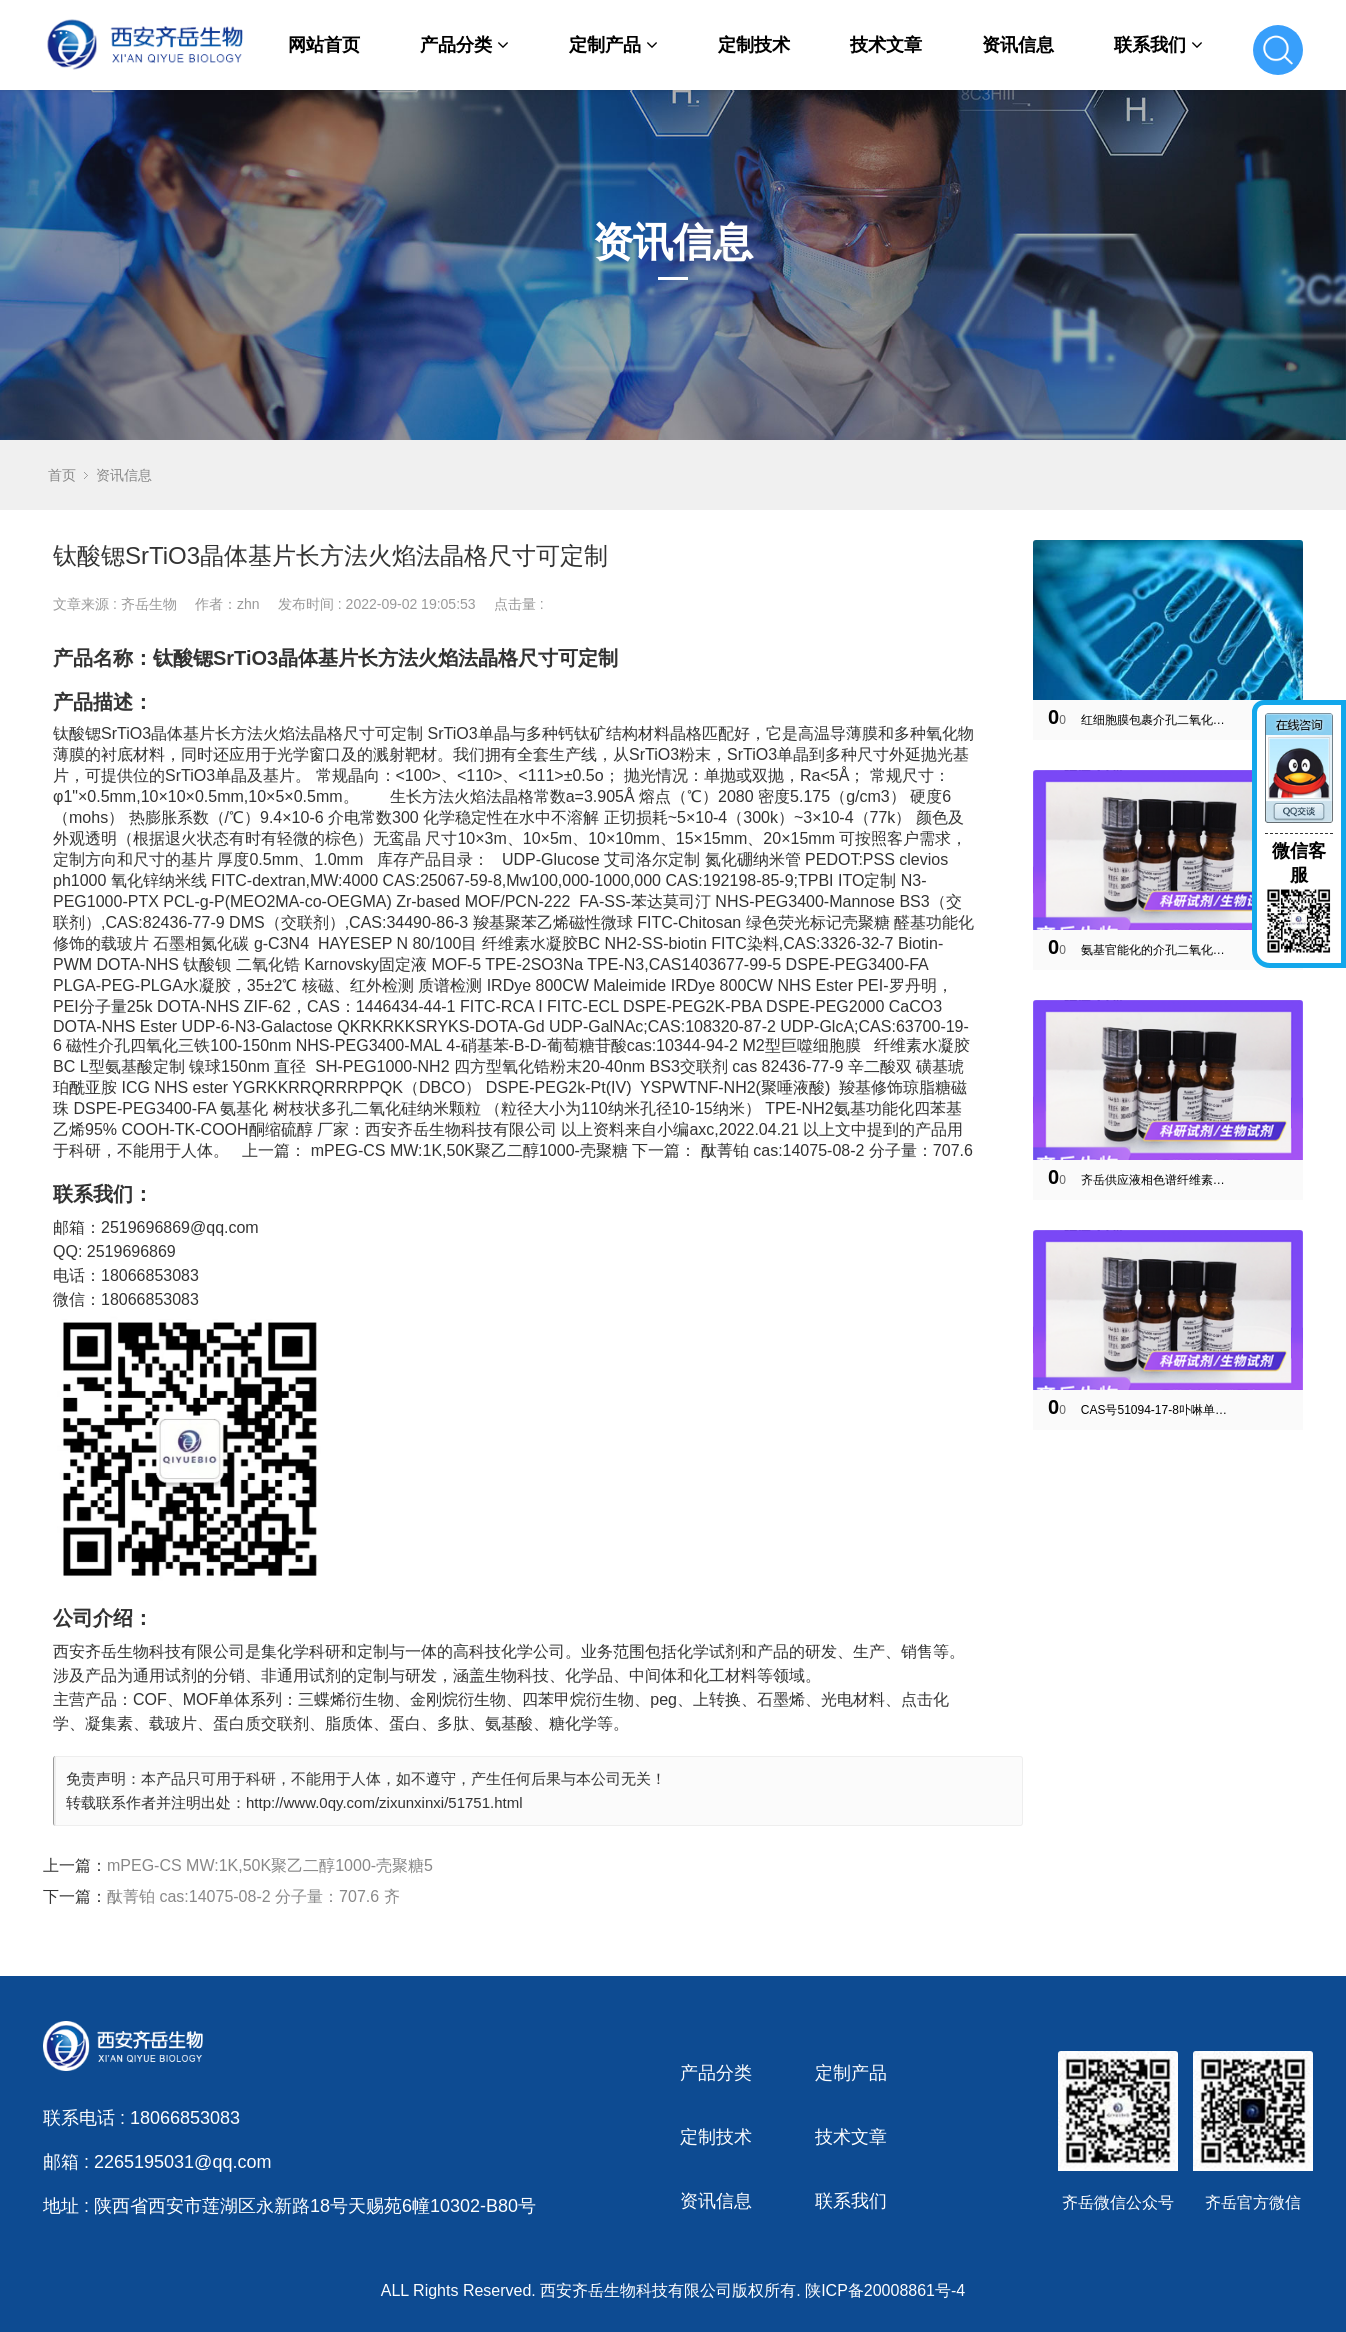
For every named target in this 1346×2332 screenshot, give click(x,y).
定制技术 (754, 45)
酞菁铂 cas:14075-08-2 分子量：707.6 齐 (253, 1896)
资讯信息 (1018, 45)
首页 (62, 475)
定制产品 (613, 45)
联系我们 (1158, 45)
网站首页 (324, 45)
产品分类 (464, 45)
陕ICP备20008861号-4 (885, 2290)
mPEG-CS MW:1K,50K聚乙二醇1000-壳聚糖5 (270, 1865)
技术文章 (886, 45)
